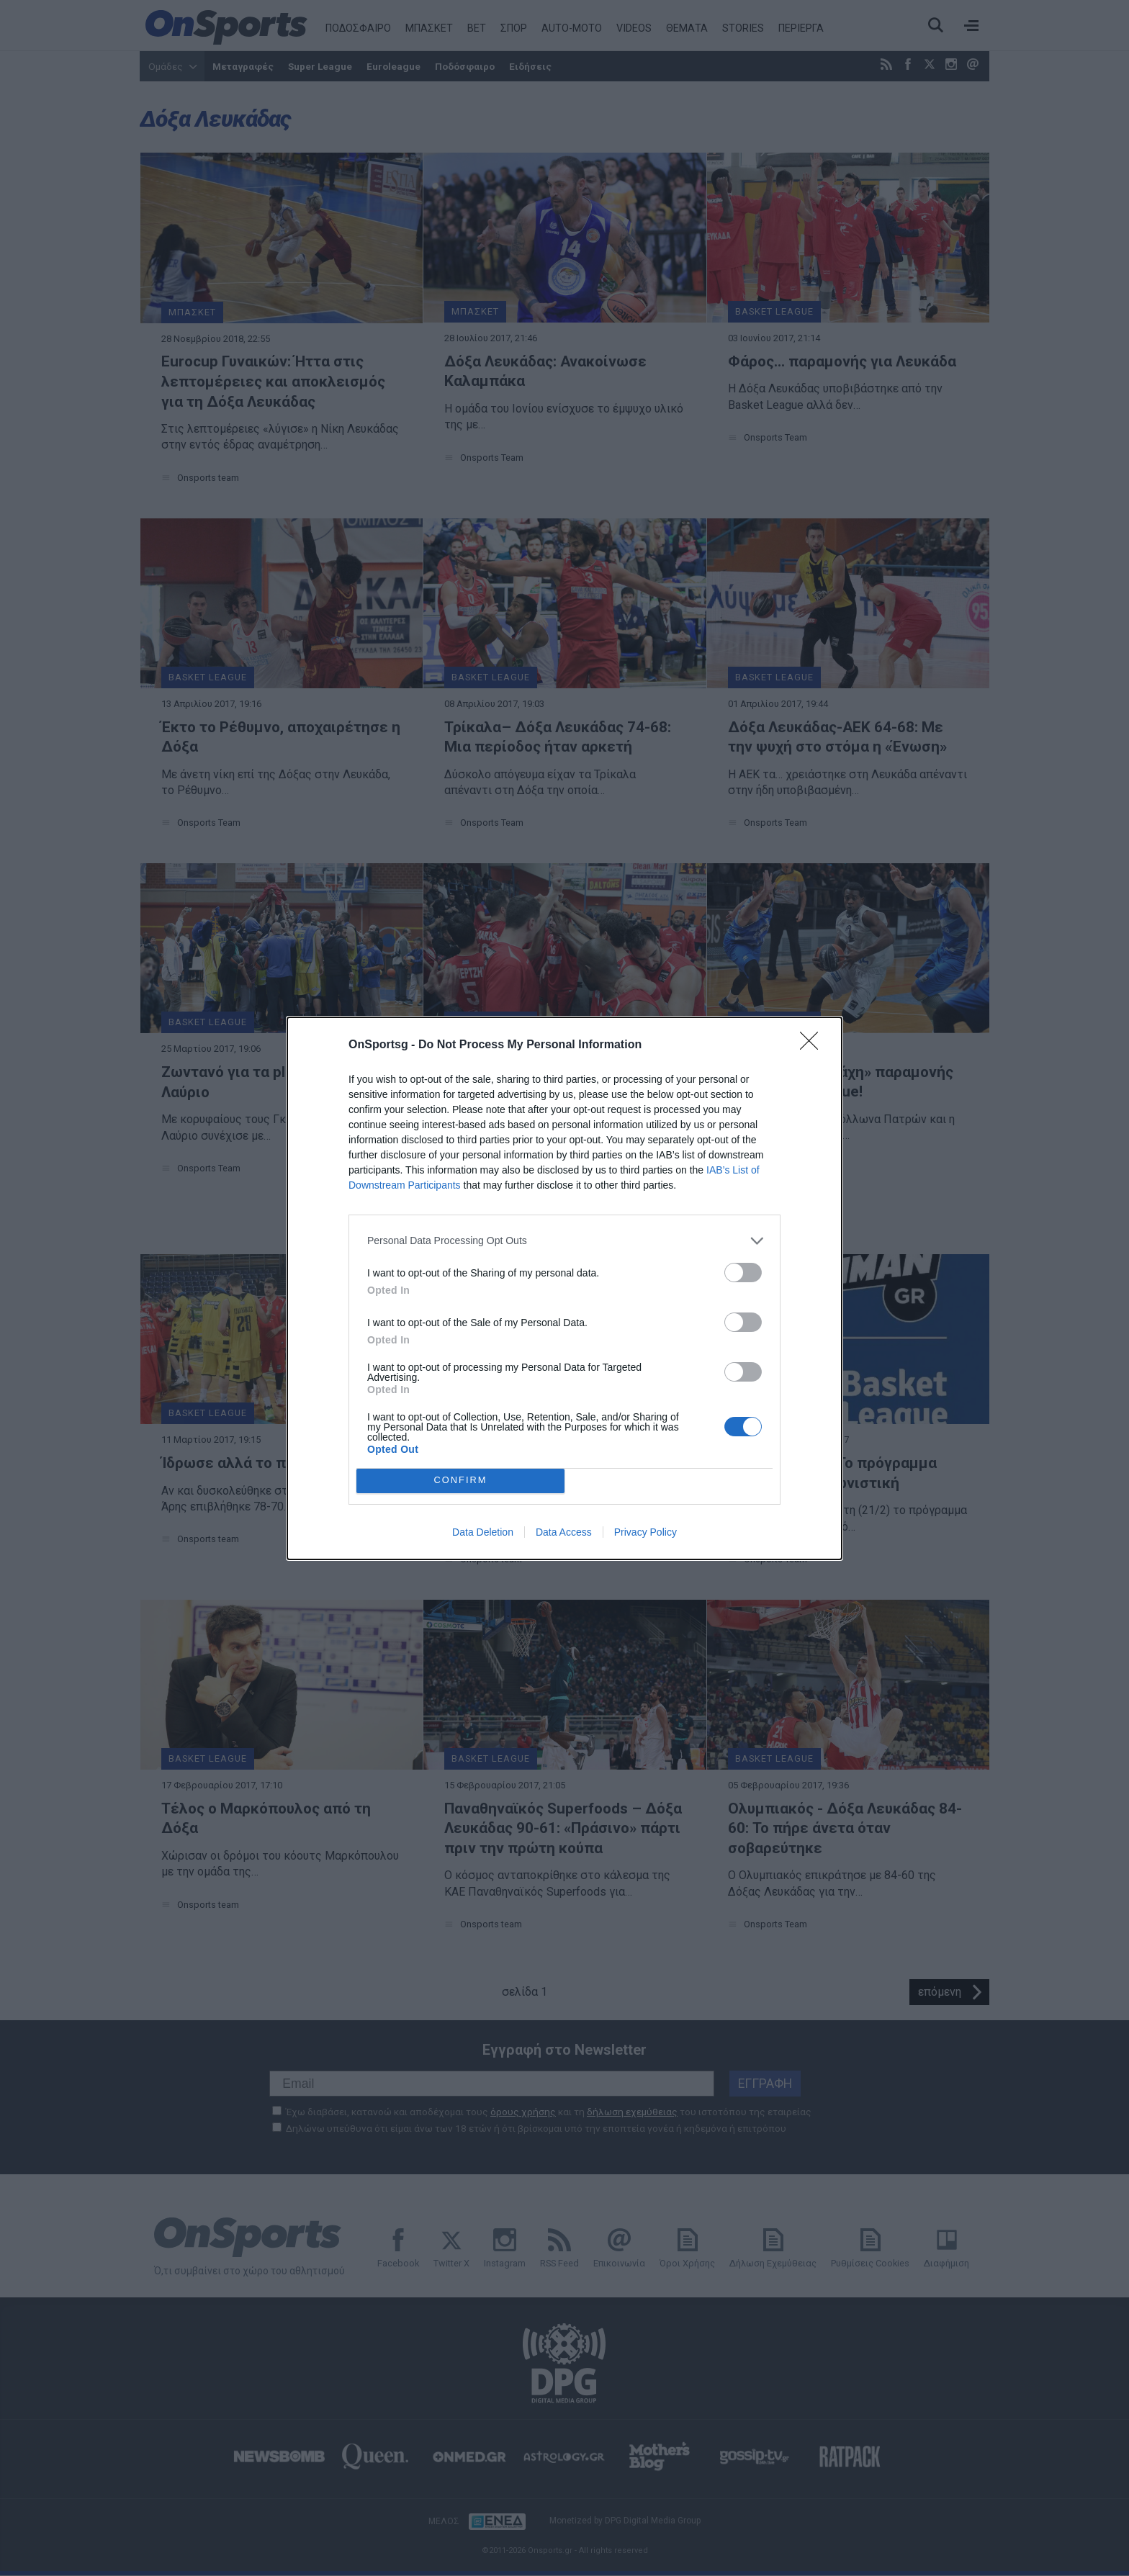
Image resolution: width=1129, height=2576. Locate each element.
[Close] (813, 1045)
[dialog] (564, 1288)
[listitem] (564, 1240)
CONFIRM (460, 1479)
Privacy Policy (645, 1532)
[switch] (743, 1272)
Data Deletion (482, 1532)
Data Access (564, 1532)
